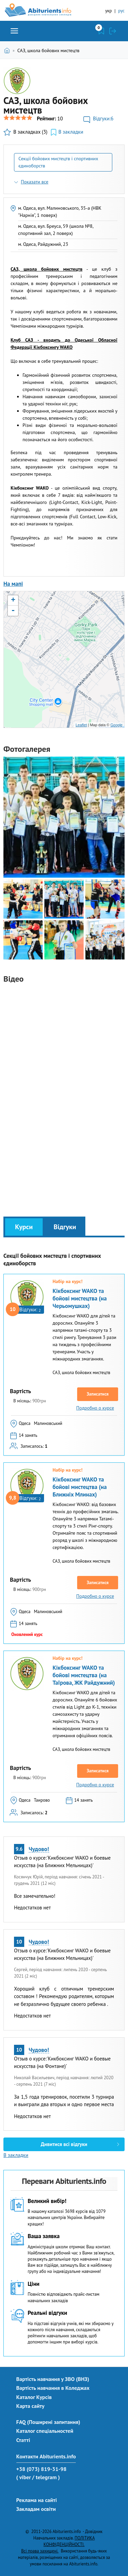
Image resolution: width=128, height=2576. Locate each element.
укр (108, 11)
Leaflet (81, 725)
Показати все (34, 182)
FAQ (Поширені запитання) (48, 2421)
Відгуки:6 (103, 118)
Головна (8, 50)
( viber (23, 2477)
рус (121, 11)
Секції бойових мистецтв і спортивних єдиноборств (58, 162)
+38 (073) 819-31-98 (41, 2469)
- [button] (13, 611)
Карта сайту (30, 2405)
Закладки (101, 31)
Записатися (98, 1394)
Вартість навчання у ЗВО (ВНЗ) (52, 2379)
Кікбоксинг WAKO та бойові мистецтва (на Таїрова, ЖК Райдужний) (84, 1675)
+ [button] (13, 600)
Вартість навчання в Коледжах (53, 2387)
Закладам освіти (36, 2508)
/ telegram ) (46, 2477)
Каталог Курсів (34, 2397)
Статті (23, 2440)
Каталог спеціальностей (44, 2430)
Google (117, 725)
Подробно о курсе (95, 1408)
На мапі (13, 583)
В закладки (70, 132)
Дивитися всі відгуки (64, 2144)
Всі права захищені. (39, 2550)
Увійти (113, 31)
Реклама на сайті (36, 2500)
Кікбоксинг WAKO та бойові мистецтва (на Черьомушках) (80, 1298)
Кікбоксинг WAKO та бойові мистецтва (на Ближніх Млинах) (80, 1487)
